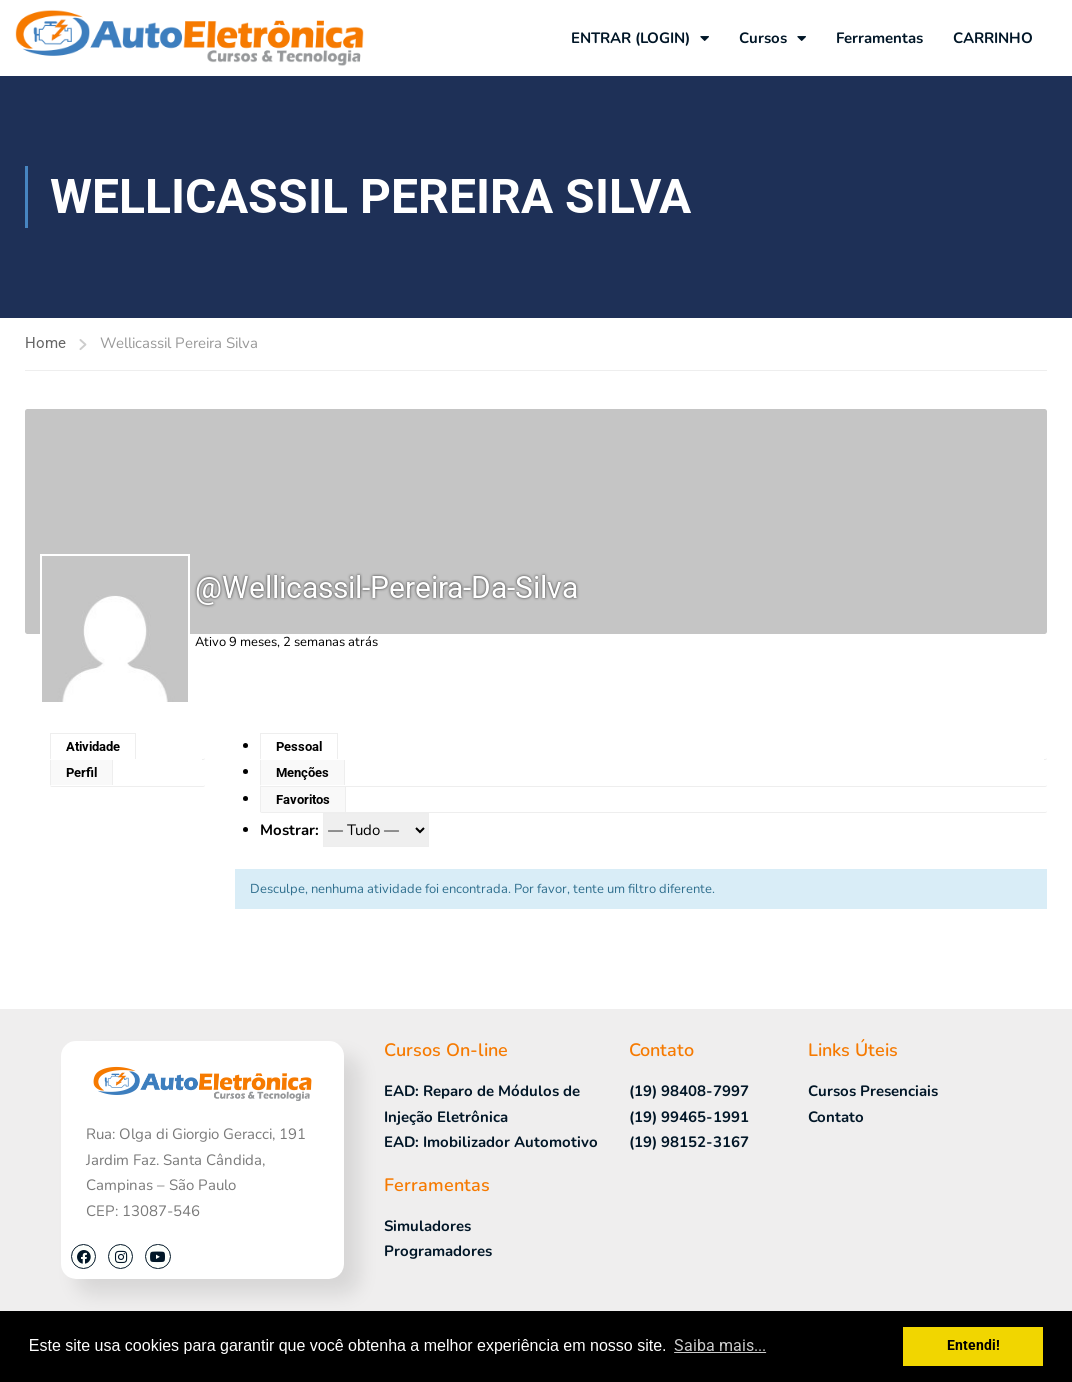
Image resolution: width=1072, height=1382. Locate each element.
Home (45, 343)
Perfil (81, 772)
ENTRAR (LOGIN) (640, 38)
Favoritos (303, 799)
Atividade (93, 746)
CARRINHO (993, 38)
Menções (302, 772)
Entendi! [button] (973, 1345)
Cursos (772, 38)
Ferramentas (879, 38)
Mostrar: (289, 830)
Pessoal (299, 746)
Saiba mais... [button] (720, 1345)
